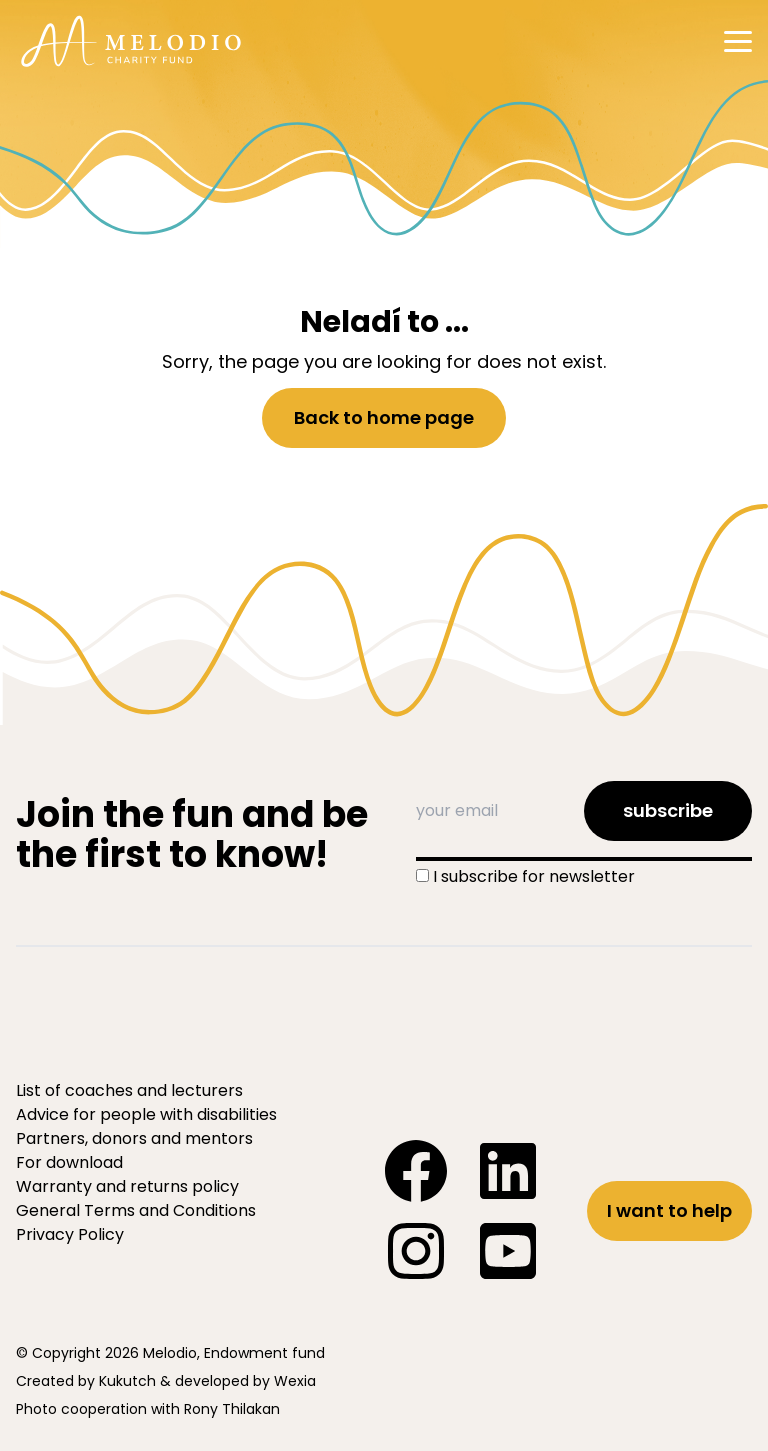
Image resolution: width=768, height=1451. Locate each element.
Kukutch (127, 1381)
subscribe (668, 810)
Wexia (295, 1381)
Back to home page (384, 417)
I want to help (669, 1210)
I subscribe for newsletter (534, 876)
